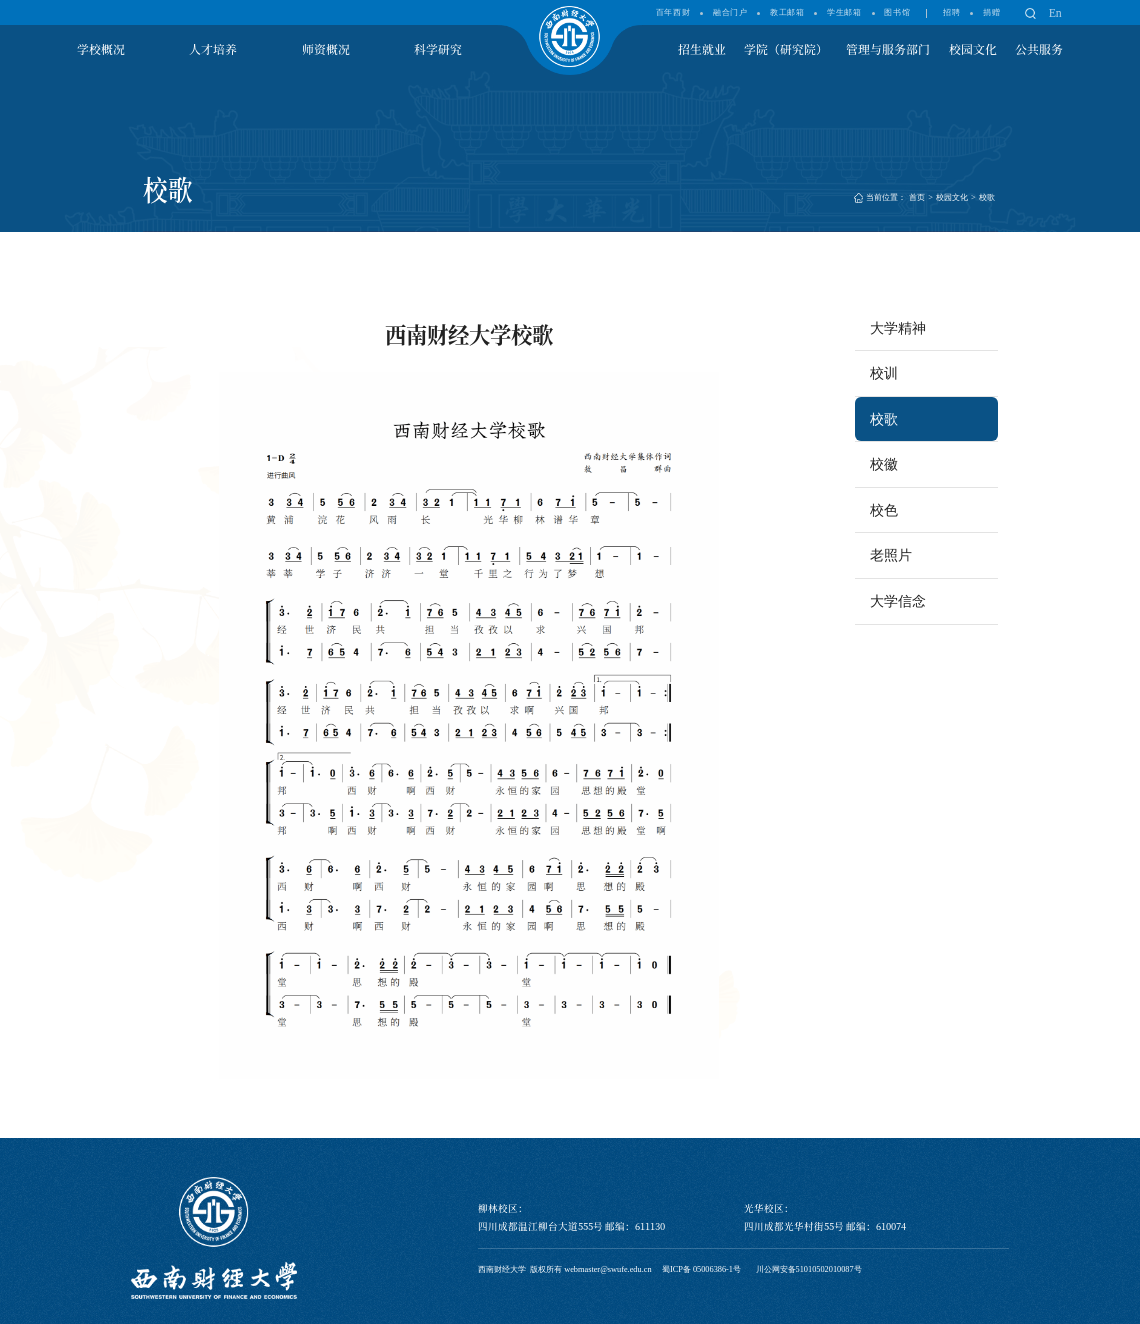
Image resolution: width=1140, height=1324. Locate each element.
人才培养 (213, 48)
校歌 (987, 197)
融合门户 (730, 12)
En (1055, 13)
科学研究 (438, 48)
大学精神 (898, 328)
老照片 (891, 555)
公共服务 (1039, 48)
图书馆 (897, 12)
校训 (884, 373)
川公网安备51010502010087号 (809, 1269)
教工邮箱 (787, 12)
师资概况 (326, 48)
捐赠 (991, 12)
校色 (884, 510)
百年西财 (673, 12)
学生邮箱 (844, 12)
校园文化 (973, 48)
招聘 (951, 12)
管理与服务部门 (888, 48)
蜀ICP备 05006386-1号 (701, 1269)
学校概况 (101, 48)
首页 (917, 197)
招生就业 (702, 48)
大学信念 (898, 601)
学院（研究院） (786, 48)
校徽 (884, 464)
